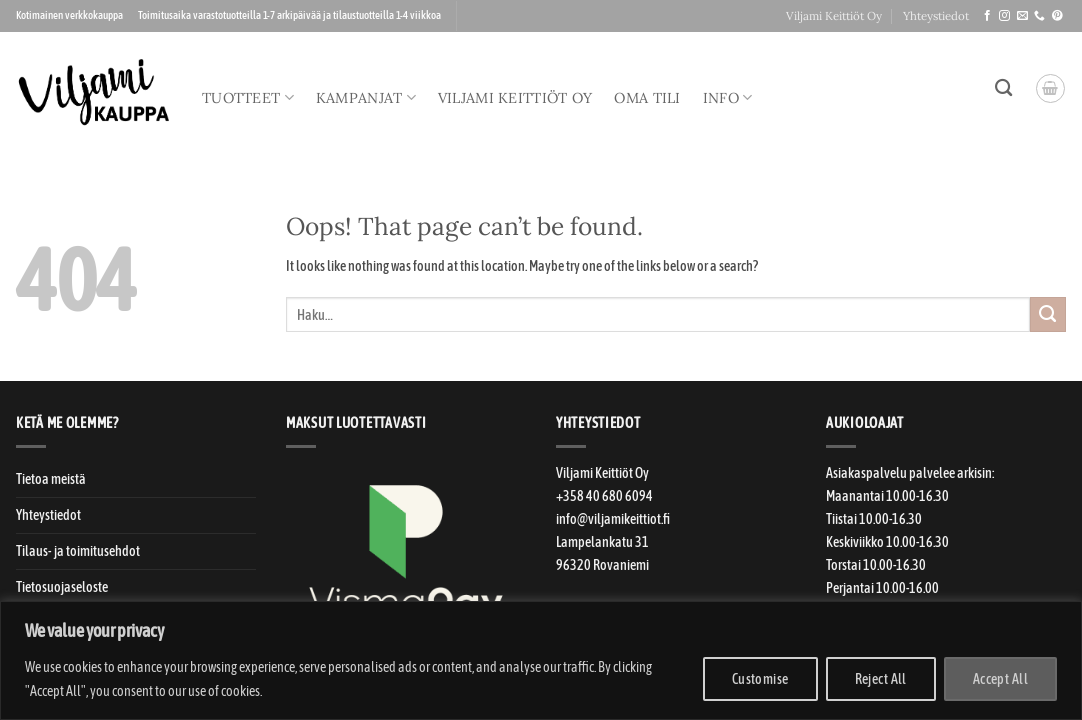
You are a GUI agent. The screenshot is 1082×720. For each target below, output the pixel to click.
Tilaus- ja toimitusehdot (78, 551)
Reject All (881, 679)
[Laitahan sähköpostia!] (1022, 16)
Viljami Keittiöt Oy (834, 15)
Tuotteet (248, 97)
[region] (541, 660)
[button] (1050, 88)
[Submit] (1048, 315)
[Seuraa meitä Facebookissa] (987, 16)
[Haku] (1003, 88)
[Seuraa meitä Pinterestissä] (1057, 16)
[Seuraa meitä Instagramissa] (1004, 16)
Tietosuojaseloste (62, 587)
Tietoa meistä (51, 479)
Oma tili (647, 98)
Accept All (1000, 679)
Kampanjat (366, 97)
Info (728, 97)
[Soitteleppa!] (1039, 16)
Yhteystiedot (936, 15)
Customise (760, 679)
